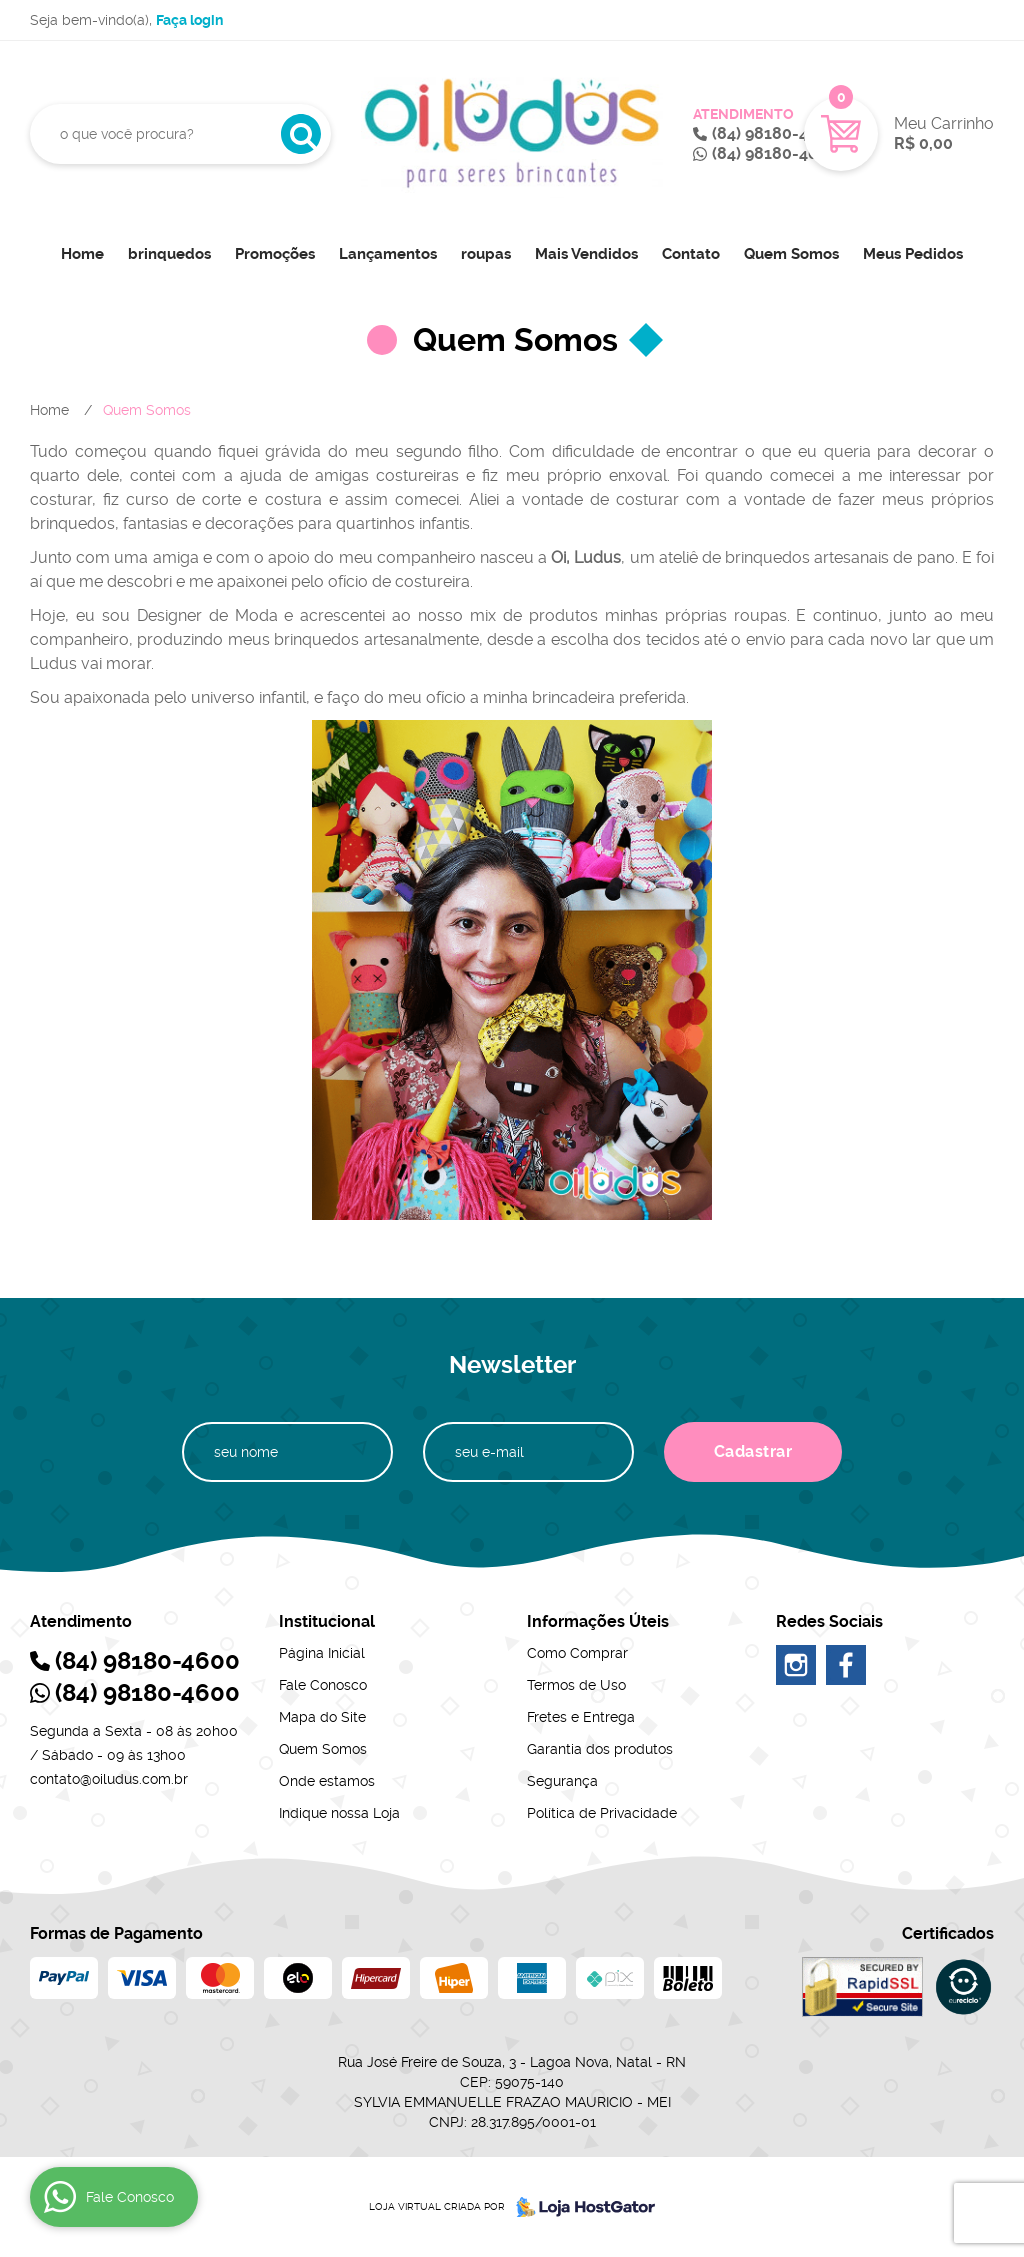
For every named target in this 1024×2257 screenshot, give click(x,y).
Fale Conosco (323, 1685)
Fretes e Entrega (581, 1717)
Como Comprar (577, 1653)
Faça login (189, 20)
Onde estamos (327, 1781)
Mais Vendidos (586, 254)
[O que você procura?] (301, 134)
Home (82, 254)
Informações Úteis (598, 1621)
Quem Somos (791, 254)
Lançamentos (388, 254)
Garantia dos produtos (600, 1749)
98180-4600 (775, 133)
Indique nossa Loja (339, 1813)
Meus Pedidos (913, 254)
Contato (691, 254)
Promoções (275, 254)
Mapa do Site (322, 1717)
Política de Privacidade (602, 1813)
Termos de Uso (576, 1685)
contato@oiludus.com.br (109, 1779)
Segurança (562, 1781)
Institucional (327, 1621)
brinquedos (169, 254)
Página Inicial (322, 1653)
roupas (486, 254)
